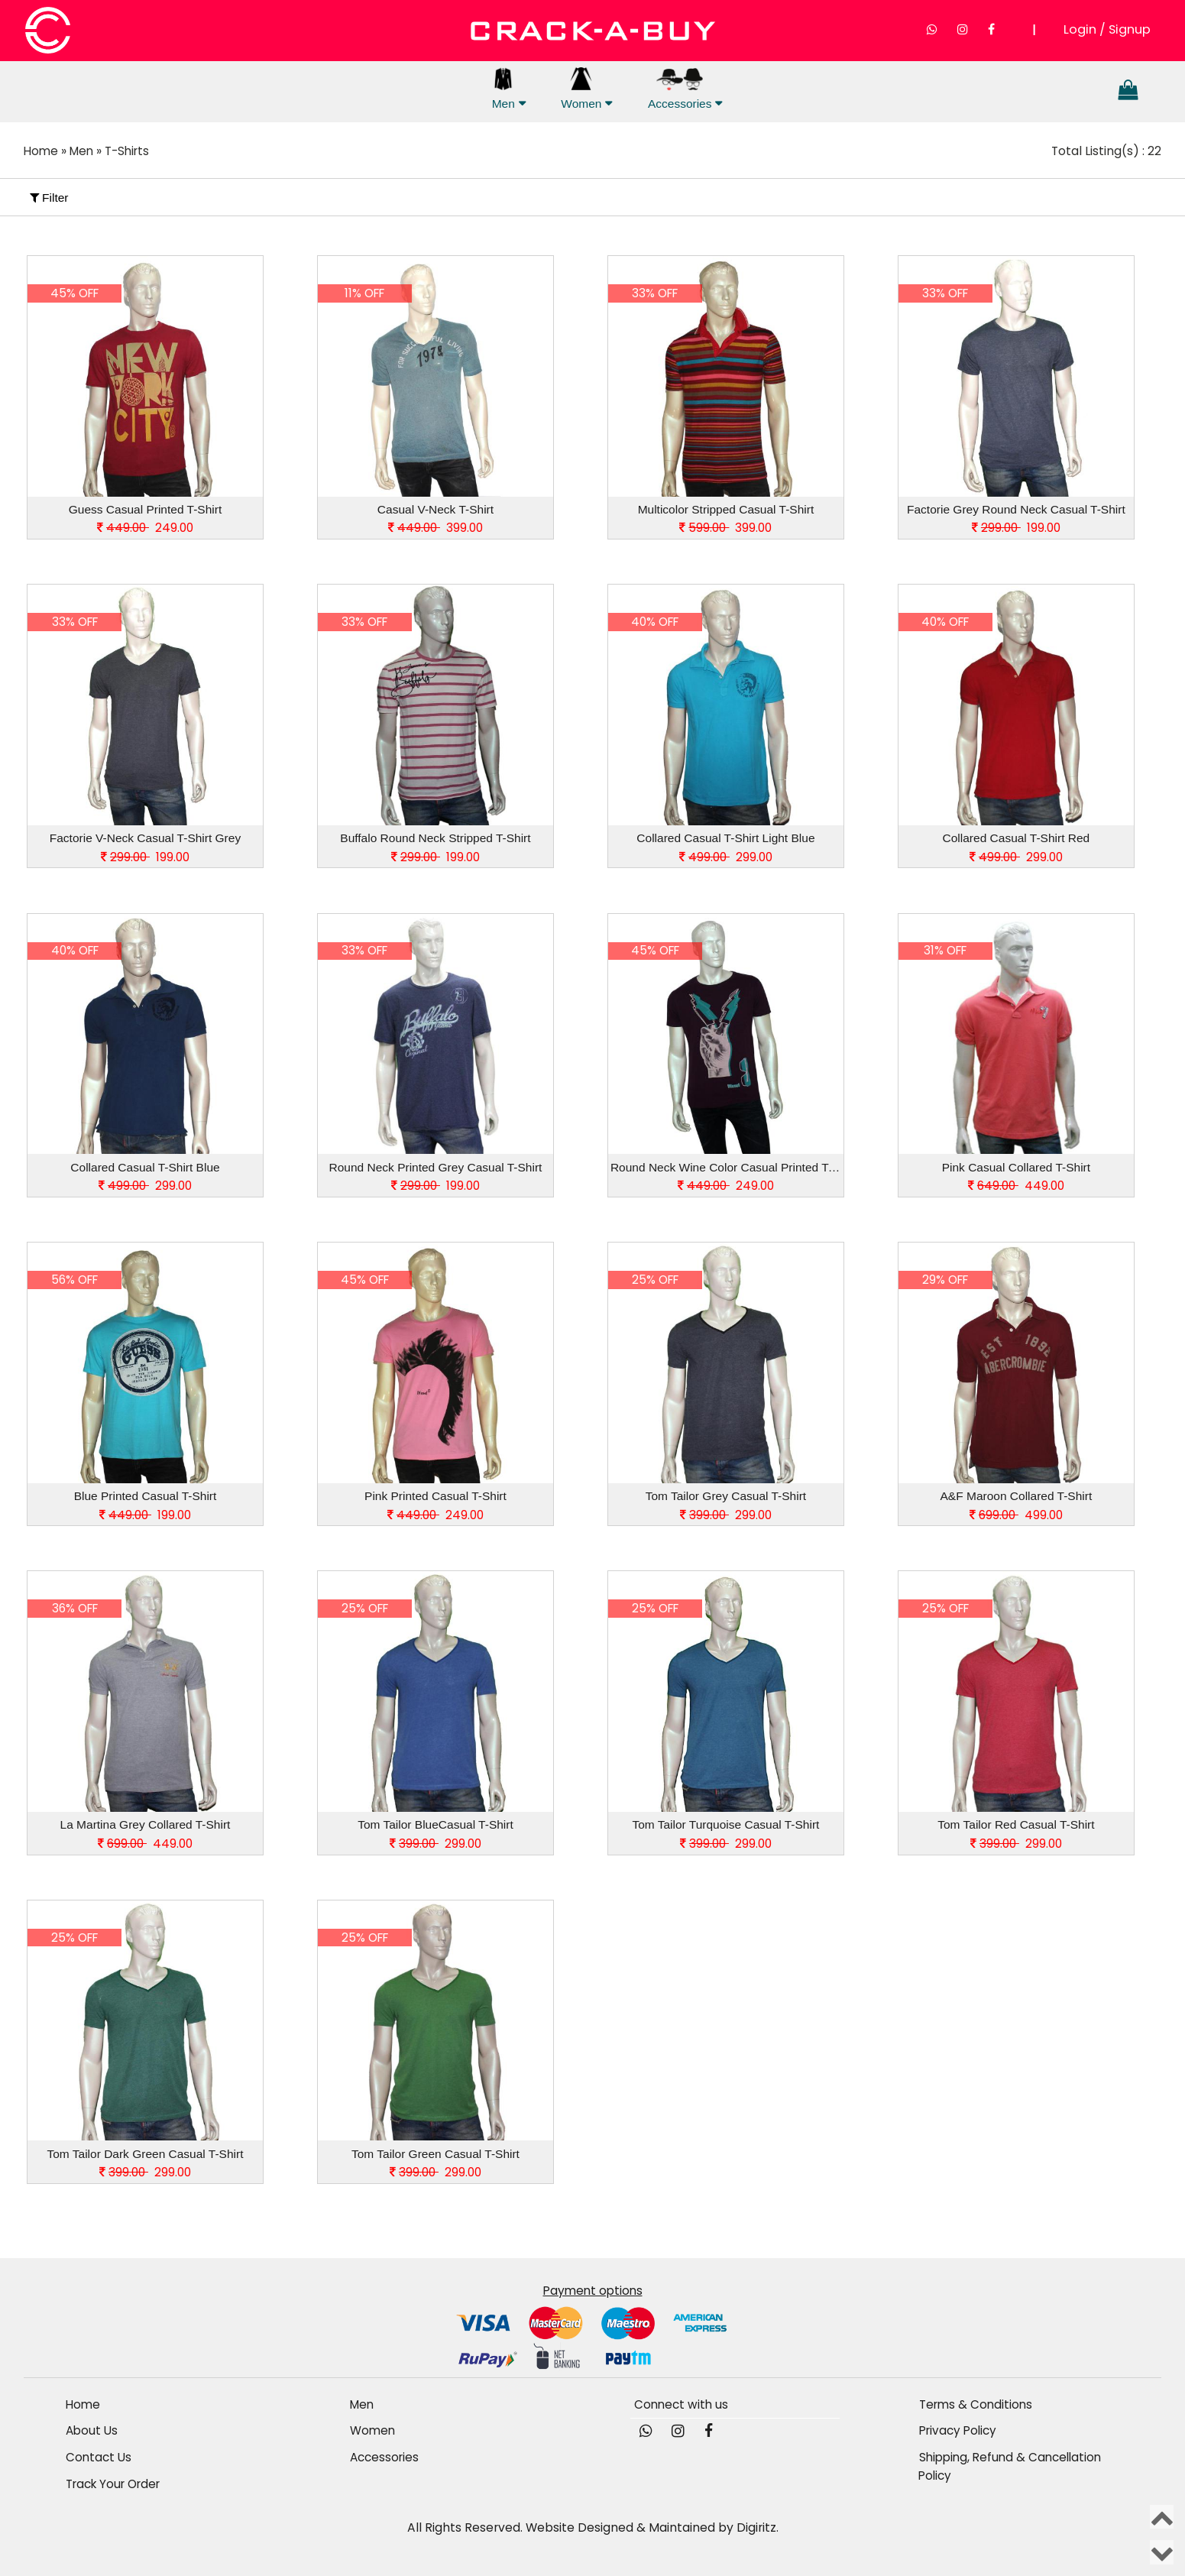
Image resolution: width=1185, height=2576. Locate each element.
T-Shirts (131, 151)
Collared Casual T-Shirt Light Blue (725, 837)
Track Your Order (116, 2482)
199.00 (1016, 528)
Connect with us (682, 2404)
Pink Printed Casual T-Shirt (435, 1495)
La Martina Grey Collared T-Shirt (145, 1824)
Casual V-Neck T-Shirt (435, 508)
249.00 (145, 528)
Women (581, 89)
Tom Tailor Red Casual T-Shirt (1015, 1824)
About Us (92, 2430)
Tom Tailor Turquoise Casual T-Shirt (725, 1824)
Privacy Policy (959, 2430)
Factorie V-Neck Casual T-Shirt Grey (145, 837)
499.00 (1016, 1514)
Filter (49, 196)
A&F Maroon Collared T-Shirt (1017, 1495)
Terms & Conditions (976, 2404)
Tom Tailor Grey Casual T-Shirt (726, 1495)
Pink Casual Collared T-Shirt (1016, 1166)
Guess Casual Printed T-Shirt (145, 508)
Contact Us (99, 2456)
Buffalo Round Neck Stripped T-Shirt (435, 837)
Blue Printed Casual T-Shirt (145, 1495)
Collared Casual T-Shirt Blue (144, 1166)
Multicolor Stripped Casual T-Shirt (726, 508)
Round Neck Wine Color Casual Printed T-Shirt (726, 1166)
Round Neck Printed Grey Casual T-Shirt (435, 1166)
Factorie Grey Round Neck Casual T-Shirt (1016, 508)
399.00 (435, 528)
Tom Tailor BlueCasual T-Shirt (435, 1824)
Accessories (680, 89)
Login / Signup (1107, 29)
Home (42, 151)
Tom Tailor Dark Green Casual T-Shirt (145, 2153)
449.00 (1016, 1186)
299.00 (725, 856)
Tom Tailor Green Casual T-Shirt (435, 2153)
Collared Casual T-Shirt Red (1016, 837)
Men (503, 89)
